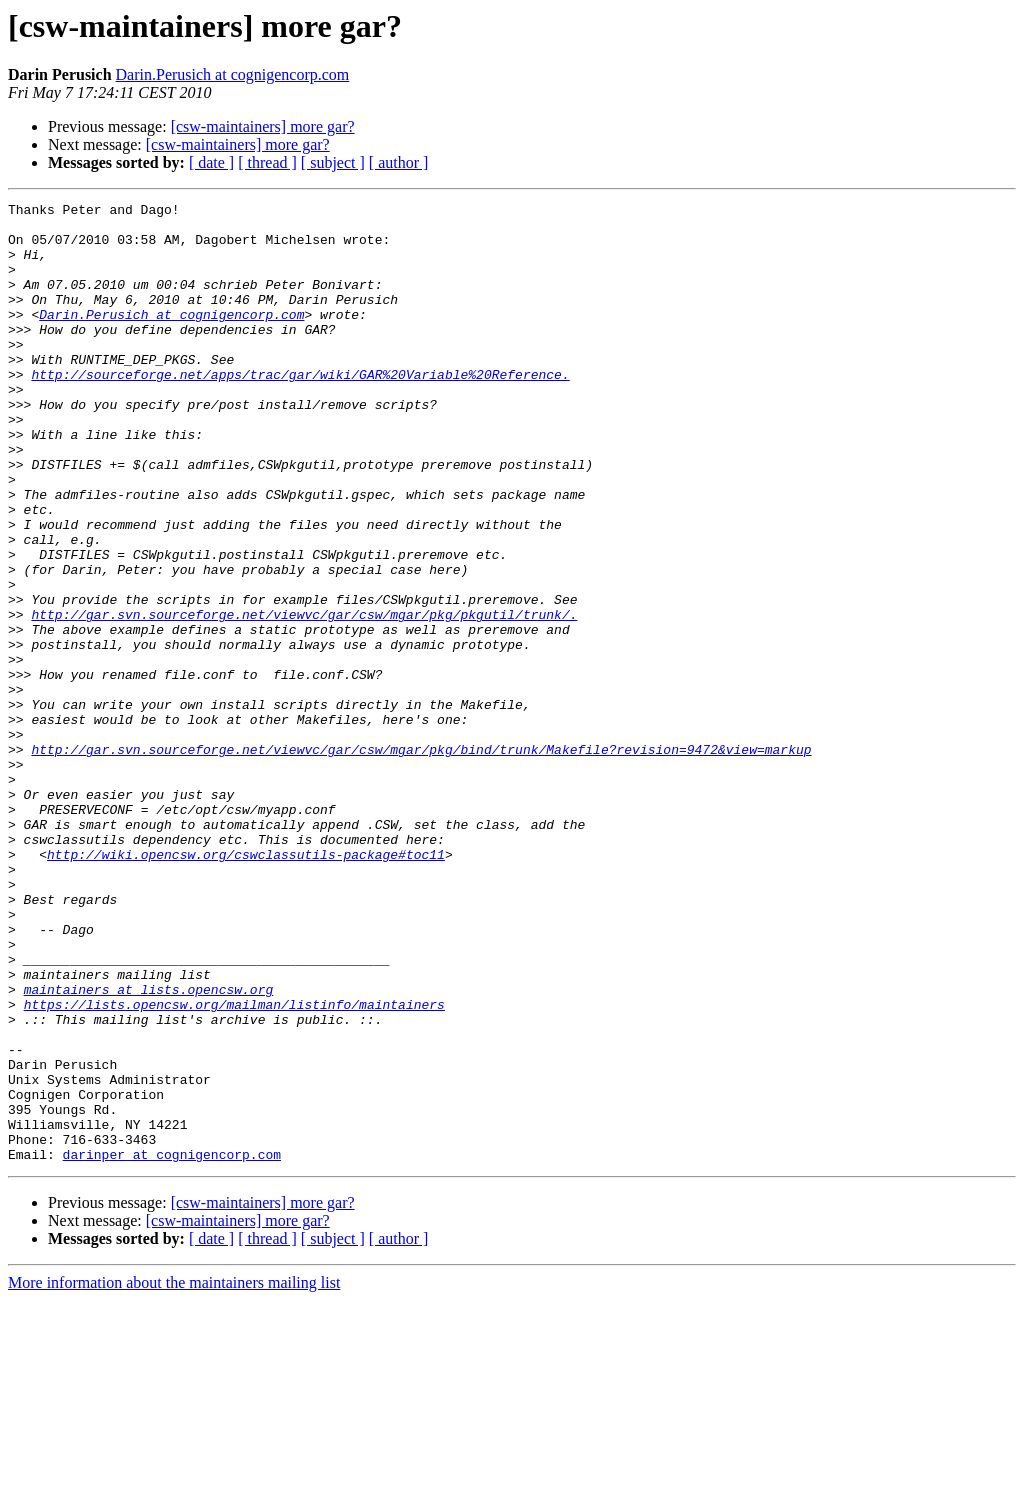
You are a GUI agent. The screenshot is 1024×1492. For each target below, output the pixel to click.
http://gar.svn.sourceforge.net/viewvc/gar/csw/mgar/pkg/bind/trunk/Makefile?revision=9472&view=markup (421, 860)
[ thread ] (267, 162)
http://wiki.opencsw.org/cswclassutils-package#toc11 (246, 986)
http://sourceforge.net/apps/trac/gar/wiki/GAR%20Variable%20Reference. (300, 410)
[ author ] (399, 162)
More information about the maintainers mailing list (174, 1474)
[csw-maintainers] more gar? (263, 126)
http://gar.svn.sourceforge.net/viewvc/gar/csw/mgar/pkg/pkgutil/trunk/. (304, 698)
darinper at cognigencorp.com (172, 1346)
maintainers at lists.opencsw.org (149, 1148)
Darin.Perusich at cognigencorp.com (233, 74)
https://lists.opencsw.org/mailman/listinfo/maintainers (234, 1166)
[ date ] (211, 162)
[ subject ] (333, 162)
